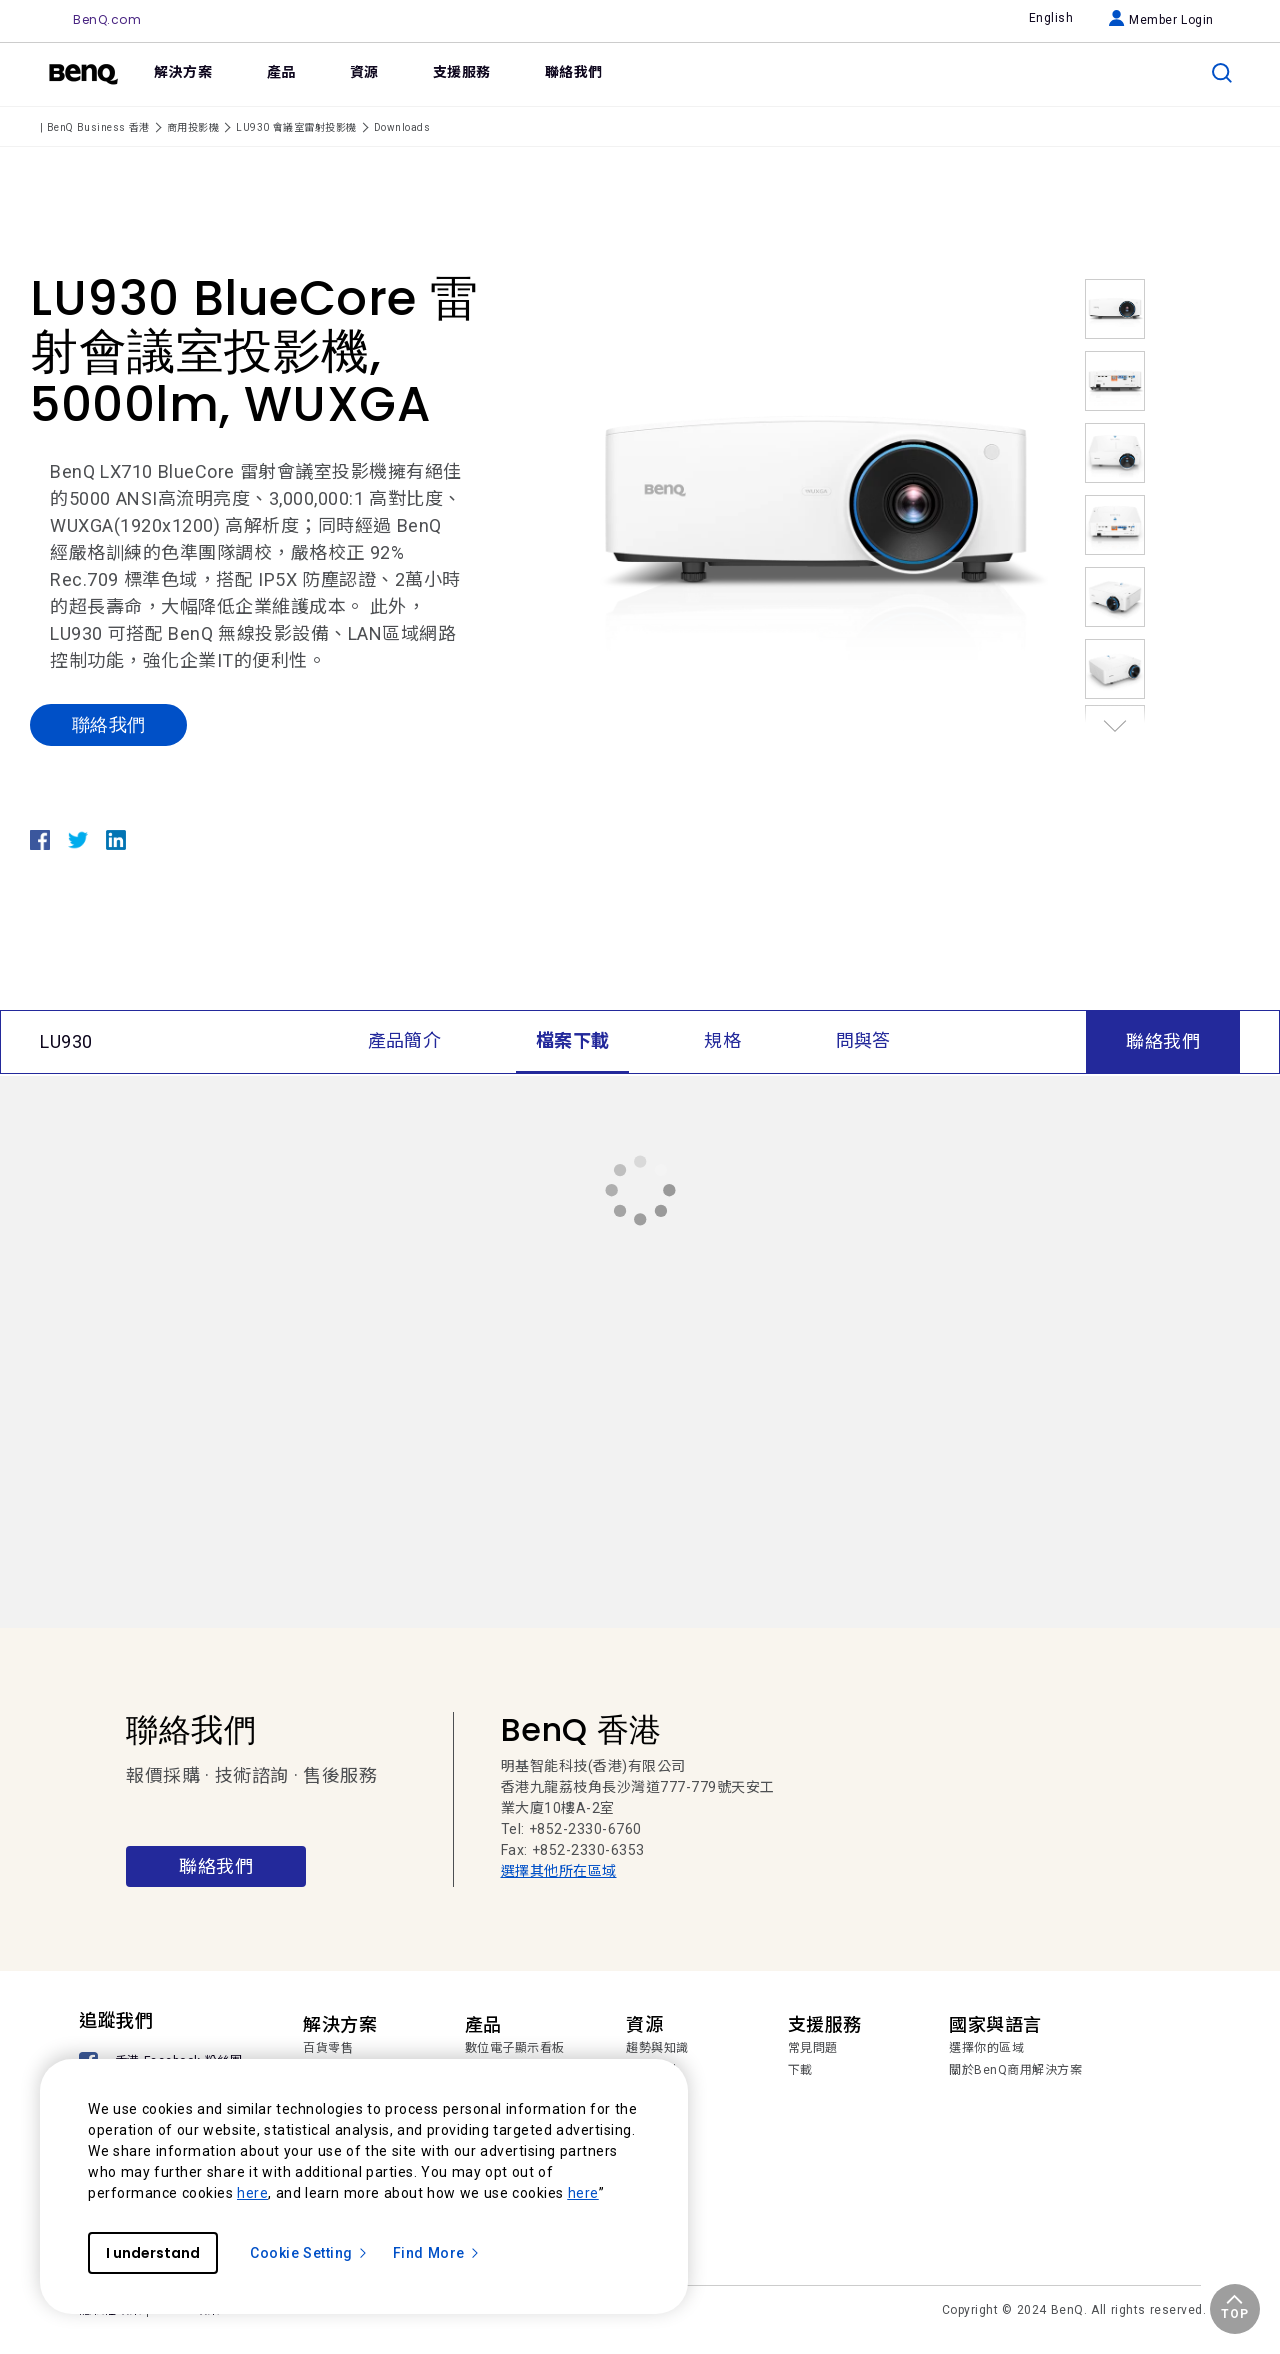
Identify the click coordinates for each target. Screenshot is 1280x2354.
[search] (1222, 73)
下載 (800, 2070)
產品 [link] (281, 72)
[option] (815, 503)
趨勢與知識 (657, 2048)
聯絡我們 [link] (574, 72)
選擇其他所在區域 (559, 1871)
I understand (153, 2253)
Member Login (1161, 20)
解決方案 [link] (183, 72)
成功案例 (651, 2070)
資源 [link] (364, 72)
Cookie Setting (309, 2253)
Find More (437, 2253)
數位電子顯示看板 (515, 2048)
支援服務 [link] (462, 72)
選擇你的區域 (986, 2048)
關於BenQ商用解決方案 (1015, 2070)
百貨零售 (328, 2048)
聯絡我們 (108, 724)
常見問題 (813, 2048)
